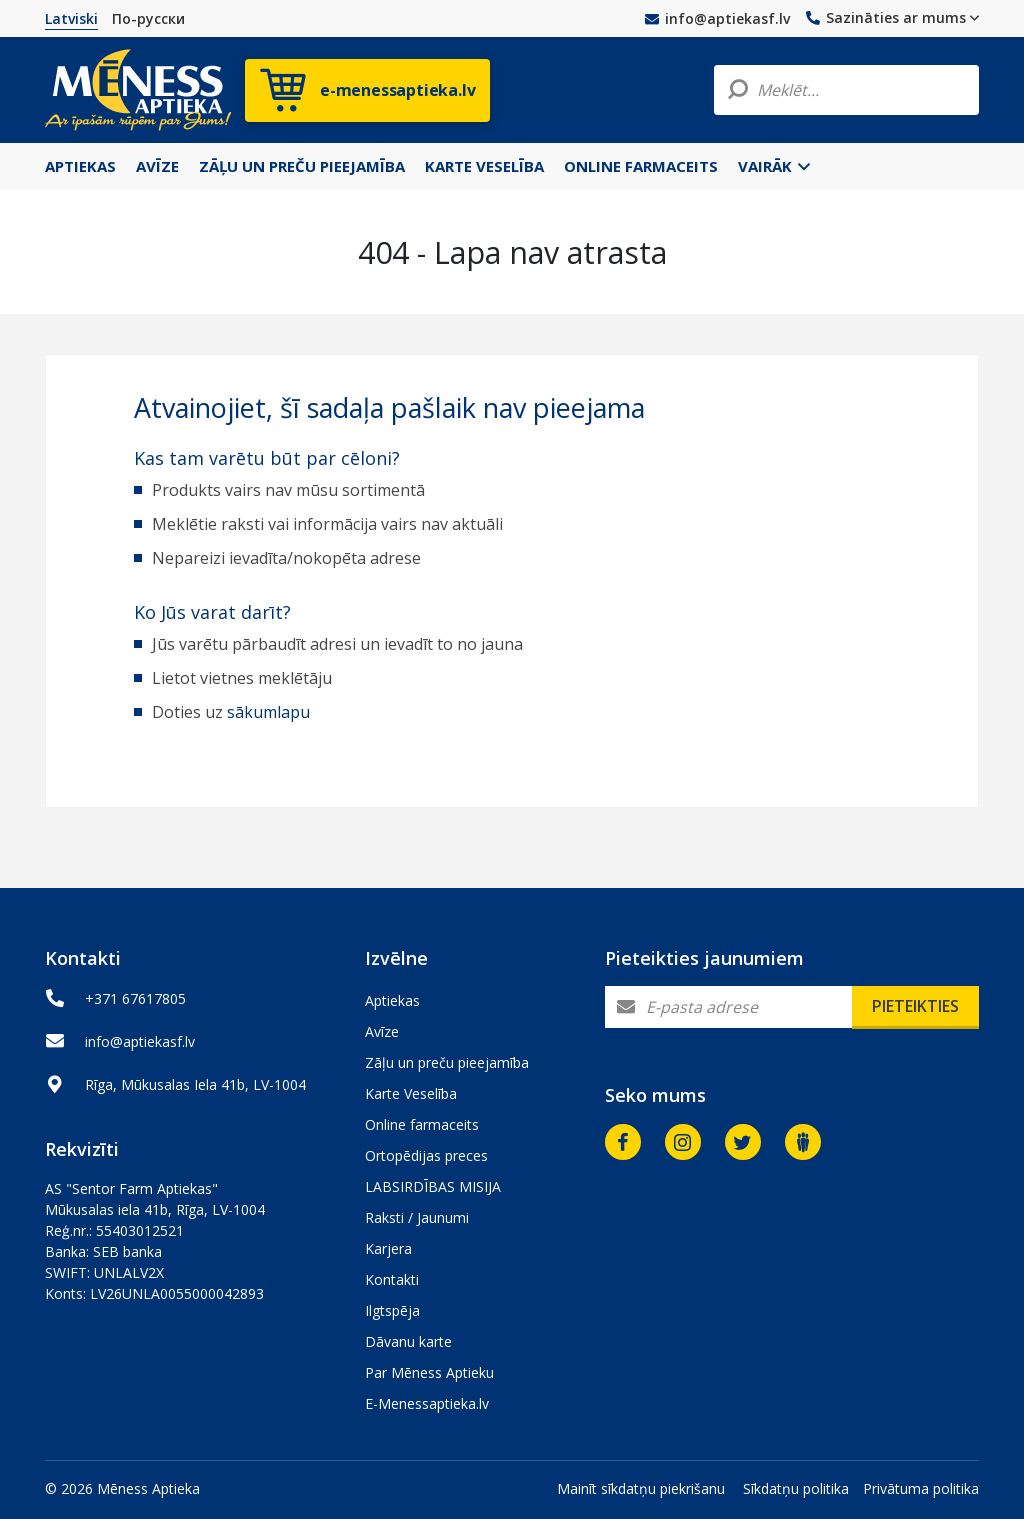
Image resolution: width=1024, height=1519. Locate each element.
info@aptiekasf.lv (717, 18)
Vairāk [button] (774, 166)
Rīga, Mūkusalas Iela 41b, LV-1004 (195, 1084)
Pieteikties (915, 1006)
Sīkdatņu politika (796, 1488)
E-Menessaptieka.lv (427, 1403)
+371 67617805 (135, 998)
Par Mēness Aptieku (429, 1372)
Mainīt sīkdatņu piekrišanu (641, 1488)
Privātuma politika (921, 1488)
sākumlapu (268, 712)
